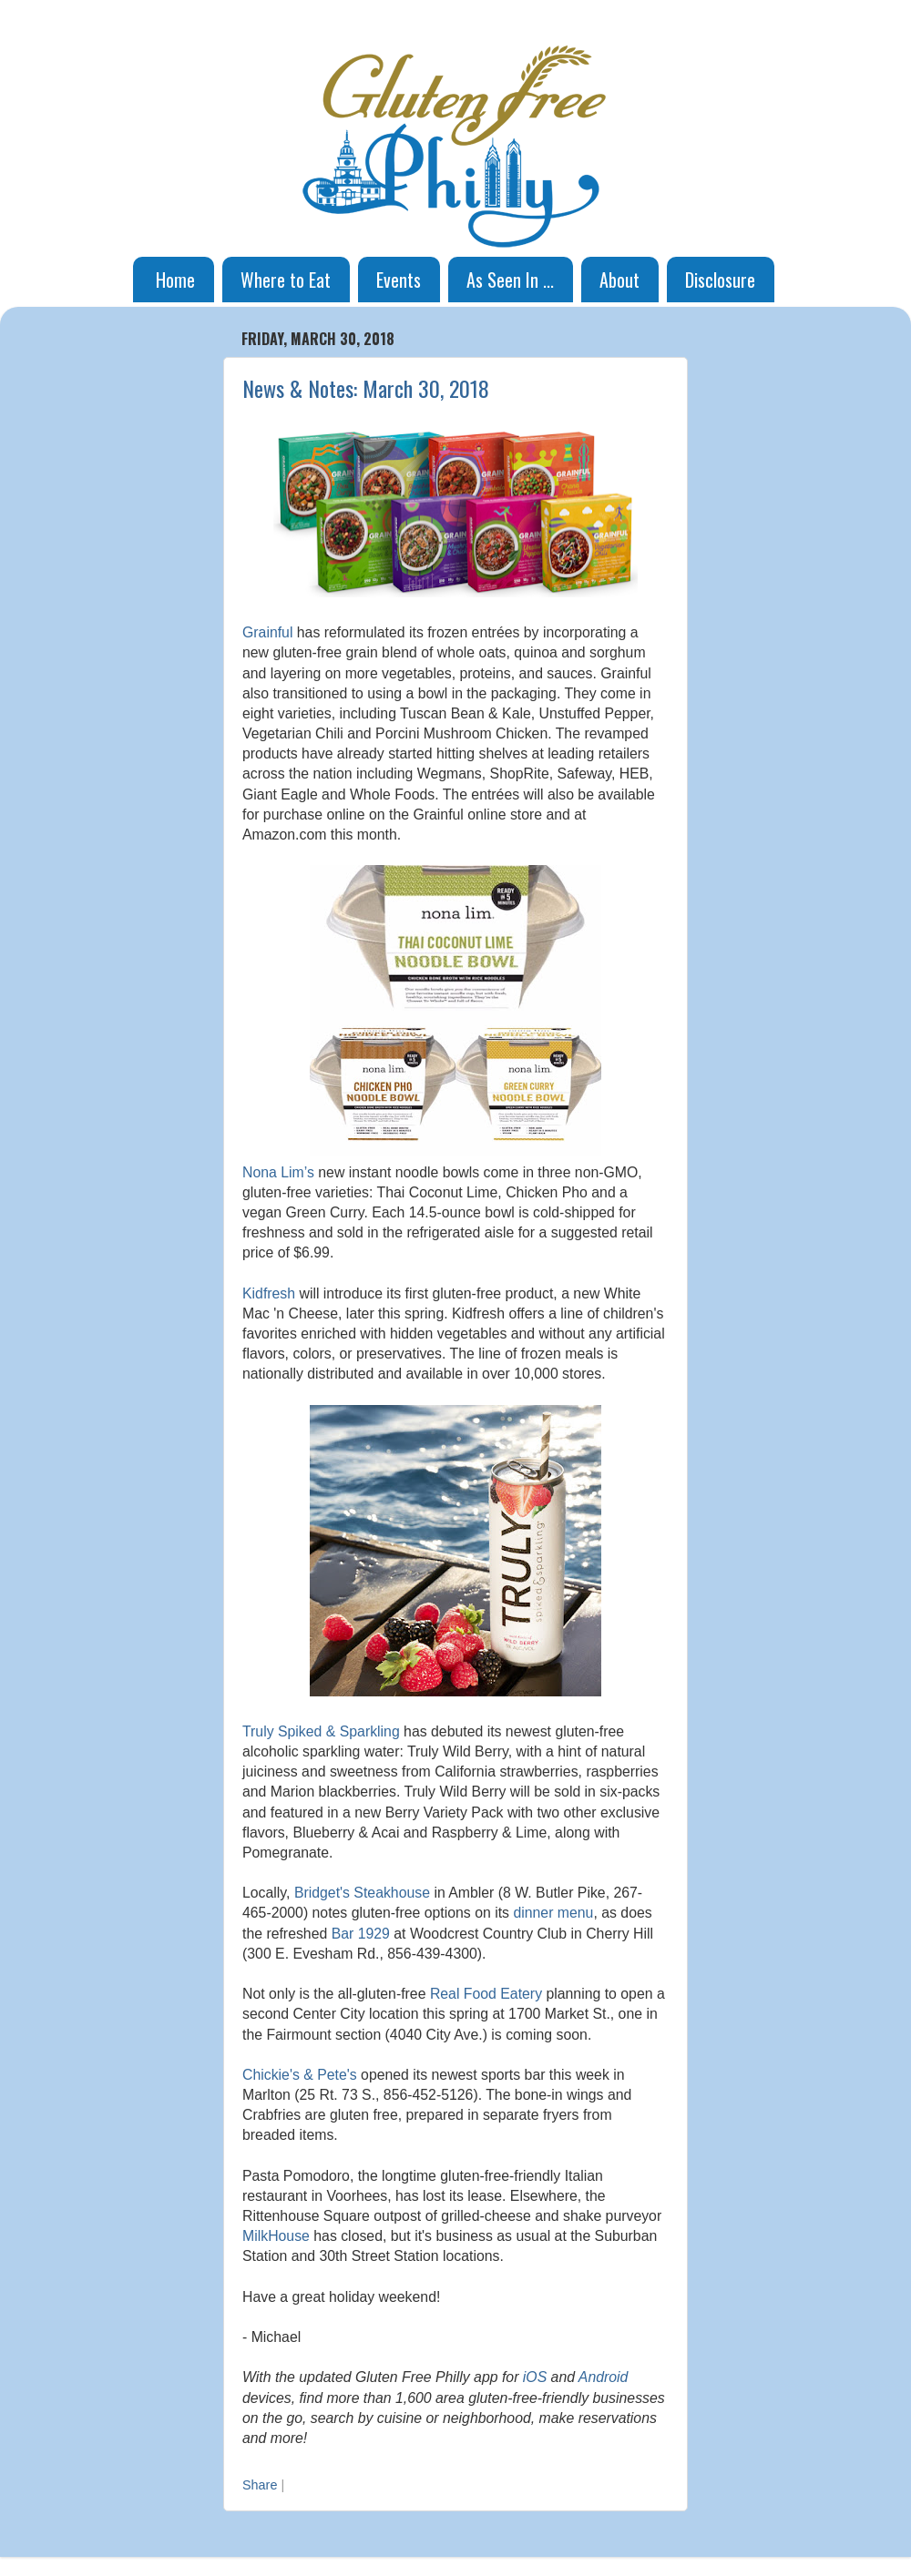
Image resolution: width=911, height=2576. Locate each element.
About (619, 279)
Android (603, 2377)
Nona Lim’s (278, 1172)
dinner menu (553, 1912)
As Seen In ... (510, 279)
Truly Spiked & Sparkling (321, 1731)
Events (398, 279)
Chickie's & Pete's (299, 2074)
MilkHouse (276, 2236)
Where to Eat (286, 279)
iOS (535, 2377)
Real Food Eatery (486, 1993)
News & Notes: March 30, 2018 (365, 388)
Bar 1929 (361, 1933)
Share (259, 2485)
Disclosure (720, 279)
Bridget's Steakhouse (362, 1892)
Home (175, 279)
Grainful (267, 632)
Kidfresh (268, 1293)
